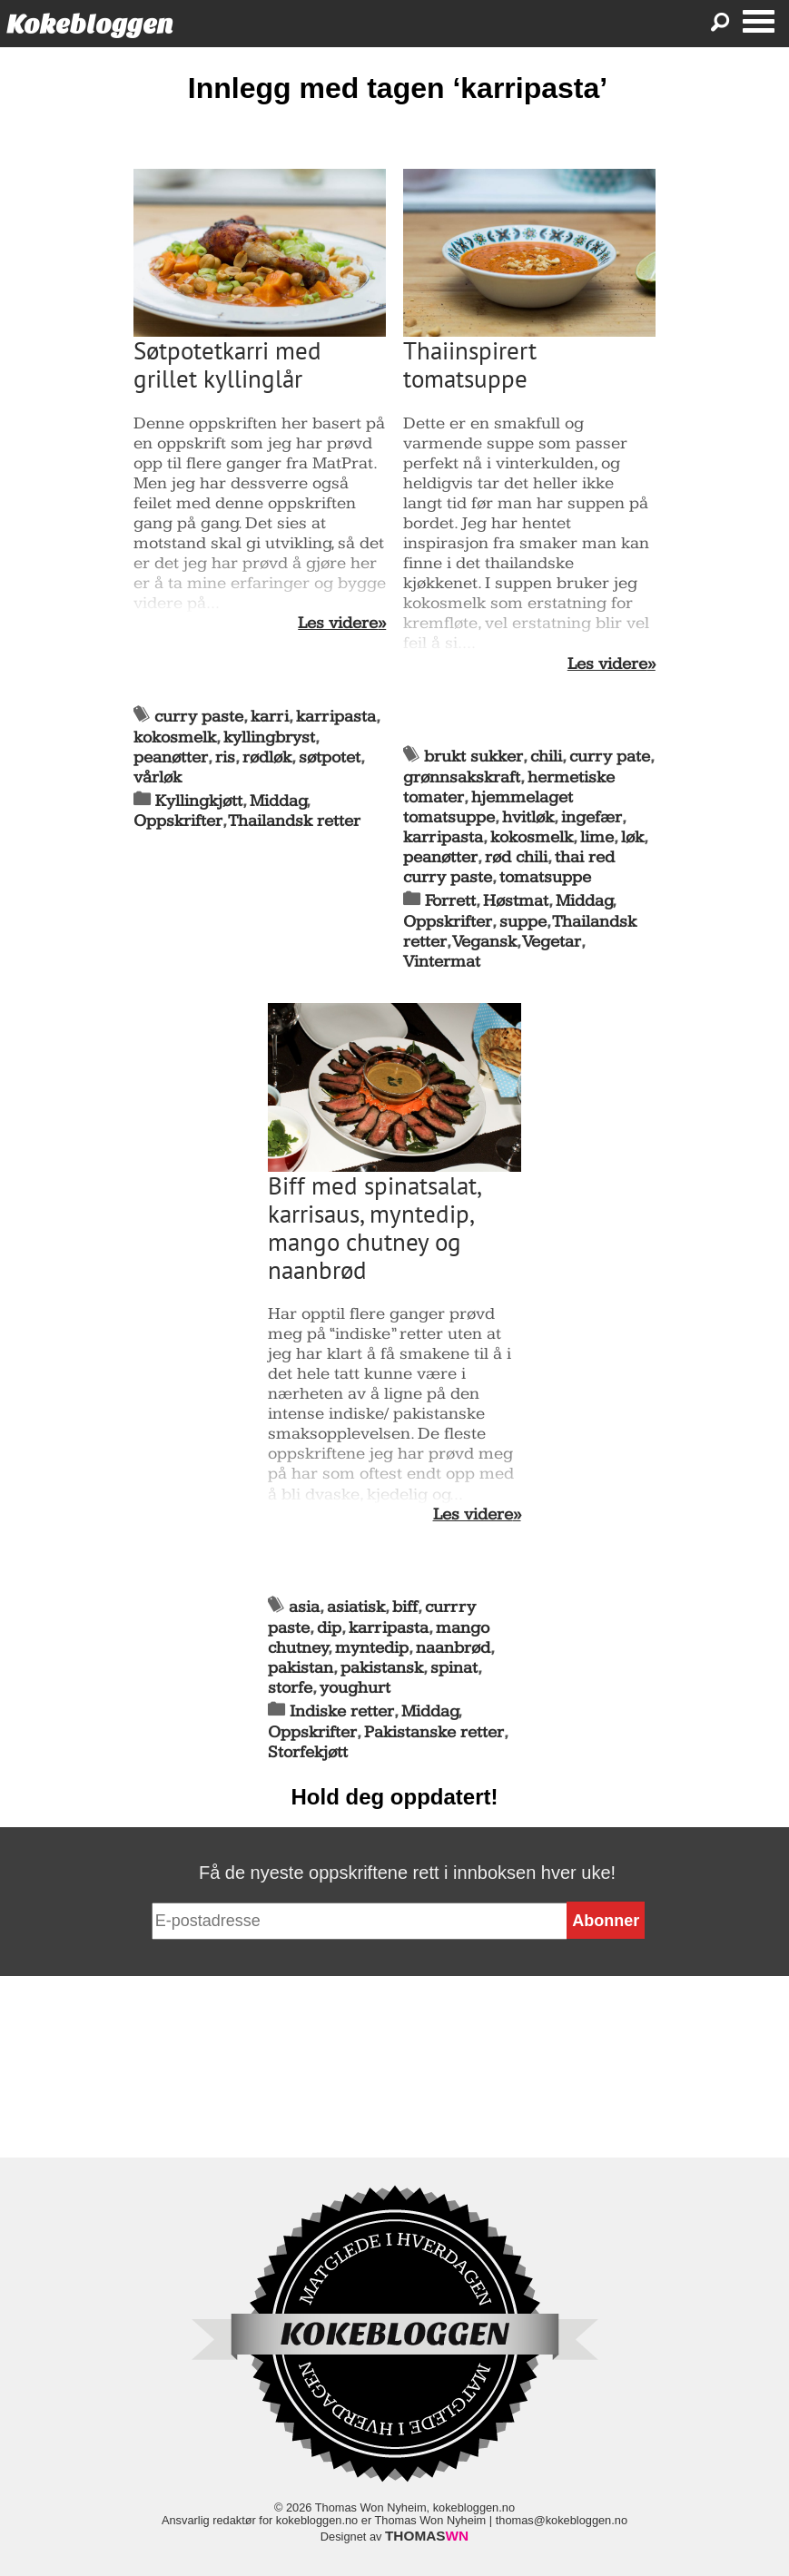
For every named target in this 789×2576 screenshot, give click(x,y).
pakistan (300, 1667)
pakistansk (381, 1667)
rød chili (516, 857)
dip (329, 1627)
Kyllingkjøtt (198, 801)
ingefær (591, 817)
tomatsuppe (545, 877)
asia (304, 1607)
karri (270, 716)
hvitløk (528, 817)
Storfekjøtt (308, 1752)
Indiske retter (342, 1711)
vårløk (157, 777)
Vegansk (485, 941)
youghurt (355, 1687)
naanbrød (453, 1647)
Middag (278, 801)
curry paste (198, 716)
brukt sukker (473, 756)
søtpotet (329, 757)
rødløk (266, 757)
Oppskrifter (177, 821)
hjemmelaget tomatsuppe (488, 807)
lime (597, 837)
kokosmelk (174, 737)
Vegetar (552, 941)
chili (546, 756)
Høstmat (515, 900)
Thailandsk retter (294, 821)
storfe (290, 1687)
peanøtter (170, 757)
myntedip (372, 1647)
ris (225, 757)
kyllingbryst (269, 737)
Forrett (450, 900)
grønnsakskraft (461, 777)
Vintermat (441, 961)
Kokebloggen (89, 24)
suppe (523, 921)
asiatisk (356, 1607)
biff (405, 1607)
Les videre (338, 624)
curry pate (609, 756)
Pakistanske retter (434, 1732)
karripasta (336, 716)
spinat (454, 1667)
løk (632, 837)
